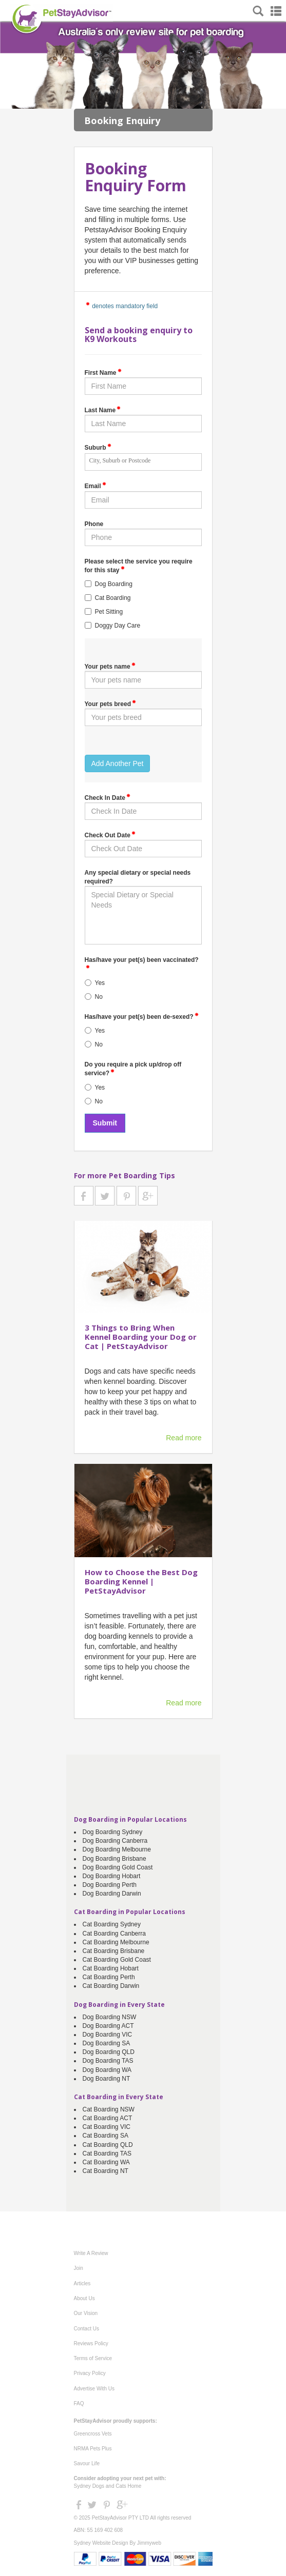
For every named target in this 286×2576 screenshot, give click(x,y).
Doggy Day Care (118, 625)
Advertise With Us (94, 2388)
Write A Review (91, 2253)
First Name (103, 372)
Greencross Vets (93, 2434)
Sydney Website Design (101, 2543)
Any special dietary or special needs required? (138, 877)
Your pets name (110, 666)
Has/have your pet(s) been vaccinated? (142, 962)
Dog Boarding (113, 584)
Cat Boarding (113, 597)
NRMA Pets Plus (93, 2448)
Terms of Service (93, 2358)
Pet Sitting (109, 611)
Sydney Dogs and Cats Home (108, 2486)
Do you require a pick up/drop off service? (133, 1069)
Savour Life (87, 2463)
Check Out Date (110, 835)
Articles (82, 2283)
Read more (183, 1438)
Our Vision (86, 2313)
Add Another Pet (117, 763)
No (99, 996)
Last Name (103, 410)
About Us (84, 2298)
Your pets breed (110, 703)
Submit (105, 1123)
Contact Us (86, 2328)
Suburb (98, 447)
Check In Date (107, 797)
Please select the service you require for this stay (139, 566)
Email (95, 485)
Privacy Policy (90, 2373)
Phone (94, 524)
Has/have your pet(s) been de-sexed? (142, 1016)
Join (78, 2268)
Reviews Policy (91, 2343)
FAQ (79, 2403)
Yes (100, 983)
